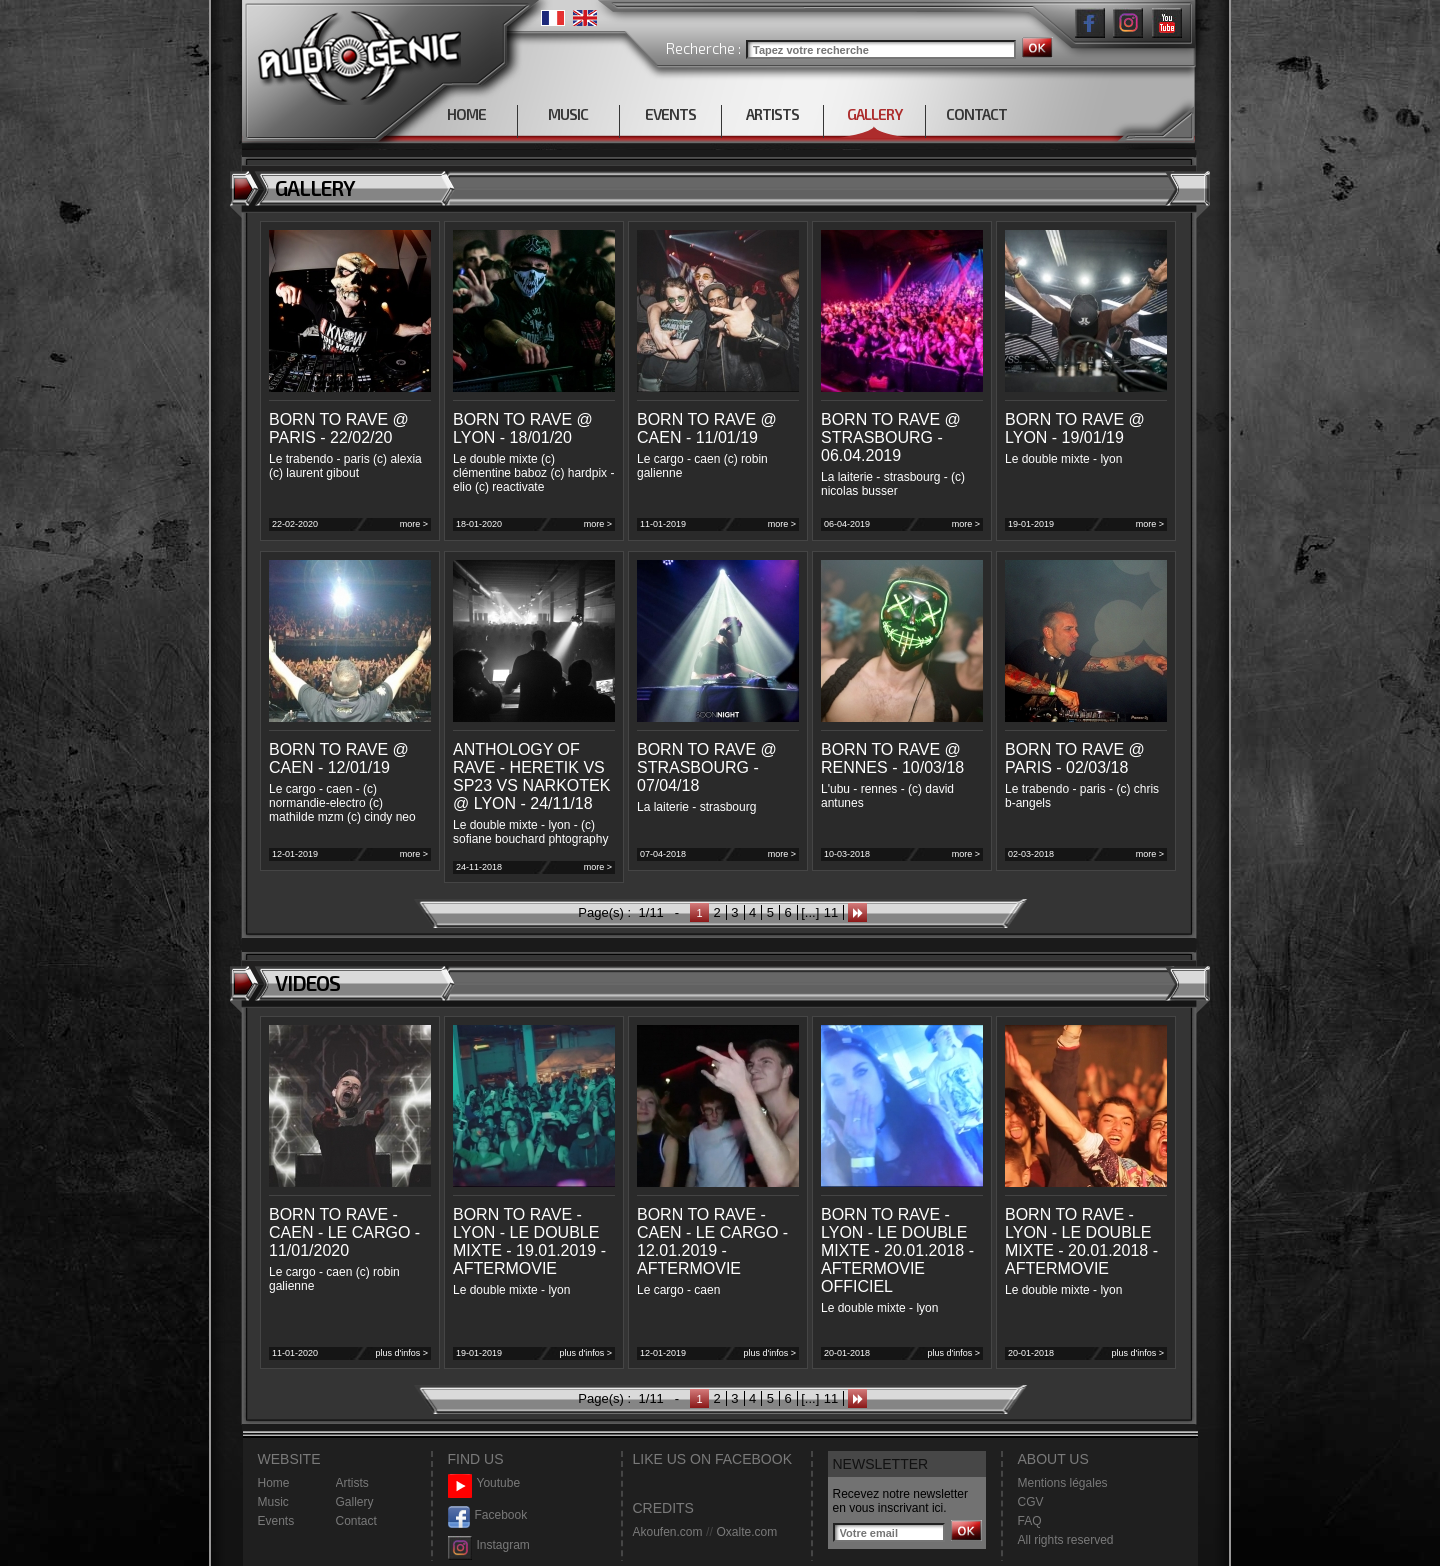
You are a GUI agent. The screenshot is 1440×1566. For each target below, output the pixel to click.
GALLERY (874, 114)
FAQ (1030, 1521)
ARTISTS (772, 114)
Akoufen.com (668, 1532)
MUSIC (568, 114)
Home (274, 1483)
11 (831, 912)
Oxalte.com (746, 1532)
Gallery (355, 1502)
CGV (1031, 1502)
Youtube (484, 1483)
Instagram (489, 1545)
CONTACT (976, 114)
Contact (356, 1521)
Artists (352, 1483)
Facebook (488, 1515)
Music (273, 1502)
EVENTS (670, 114)
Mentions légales (1063, 1483)
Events (276, 1521)
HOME (466, 114)
